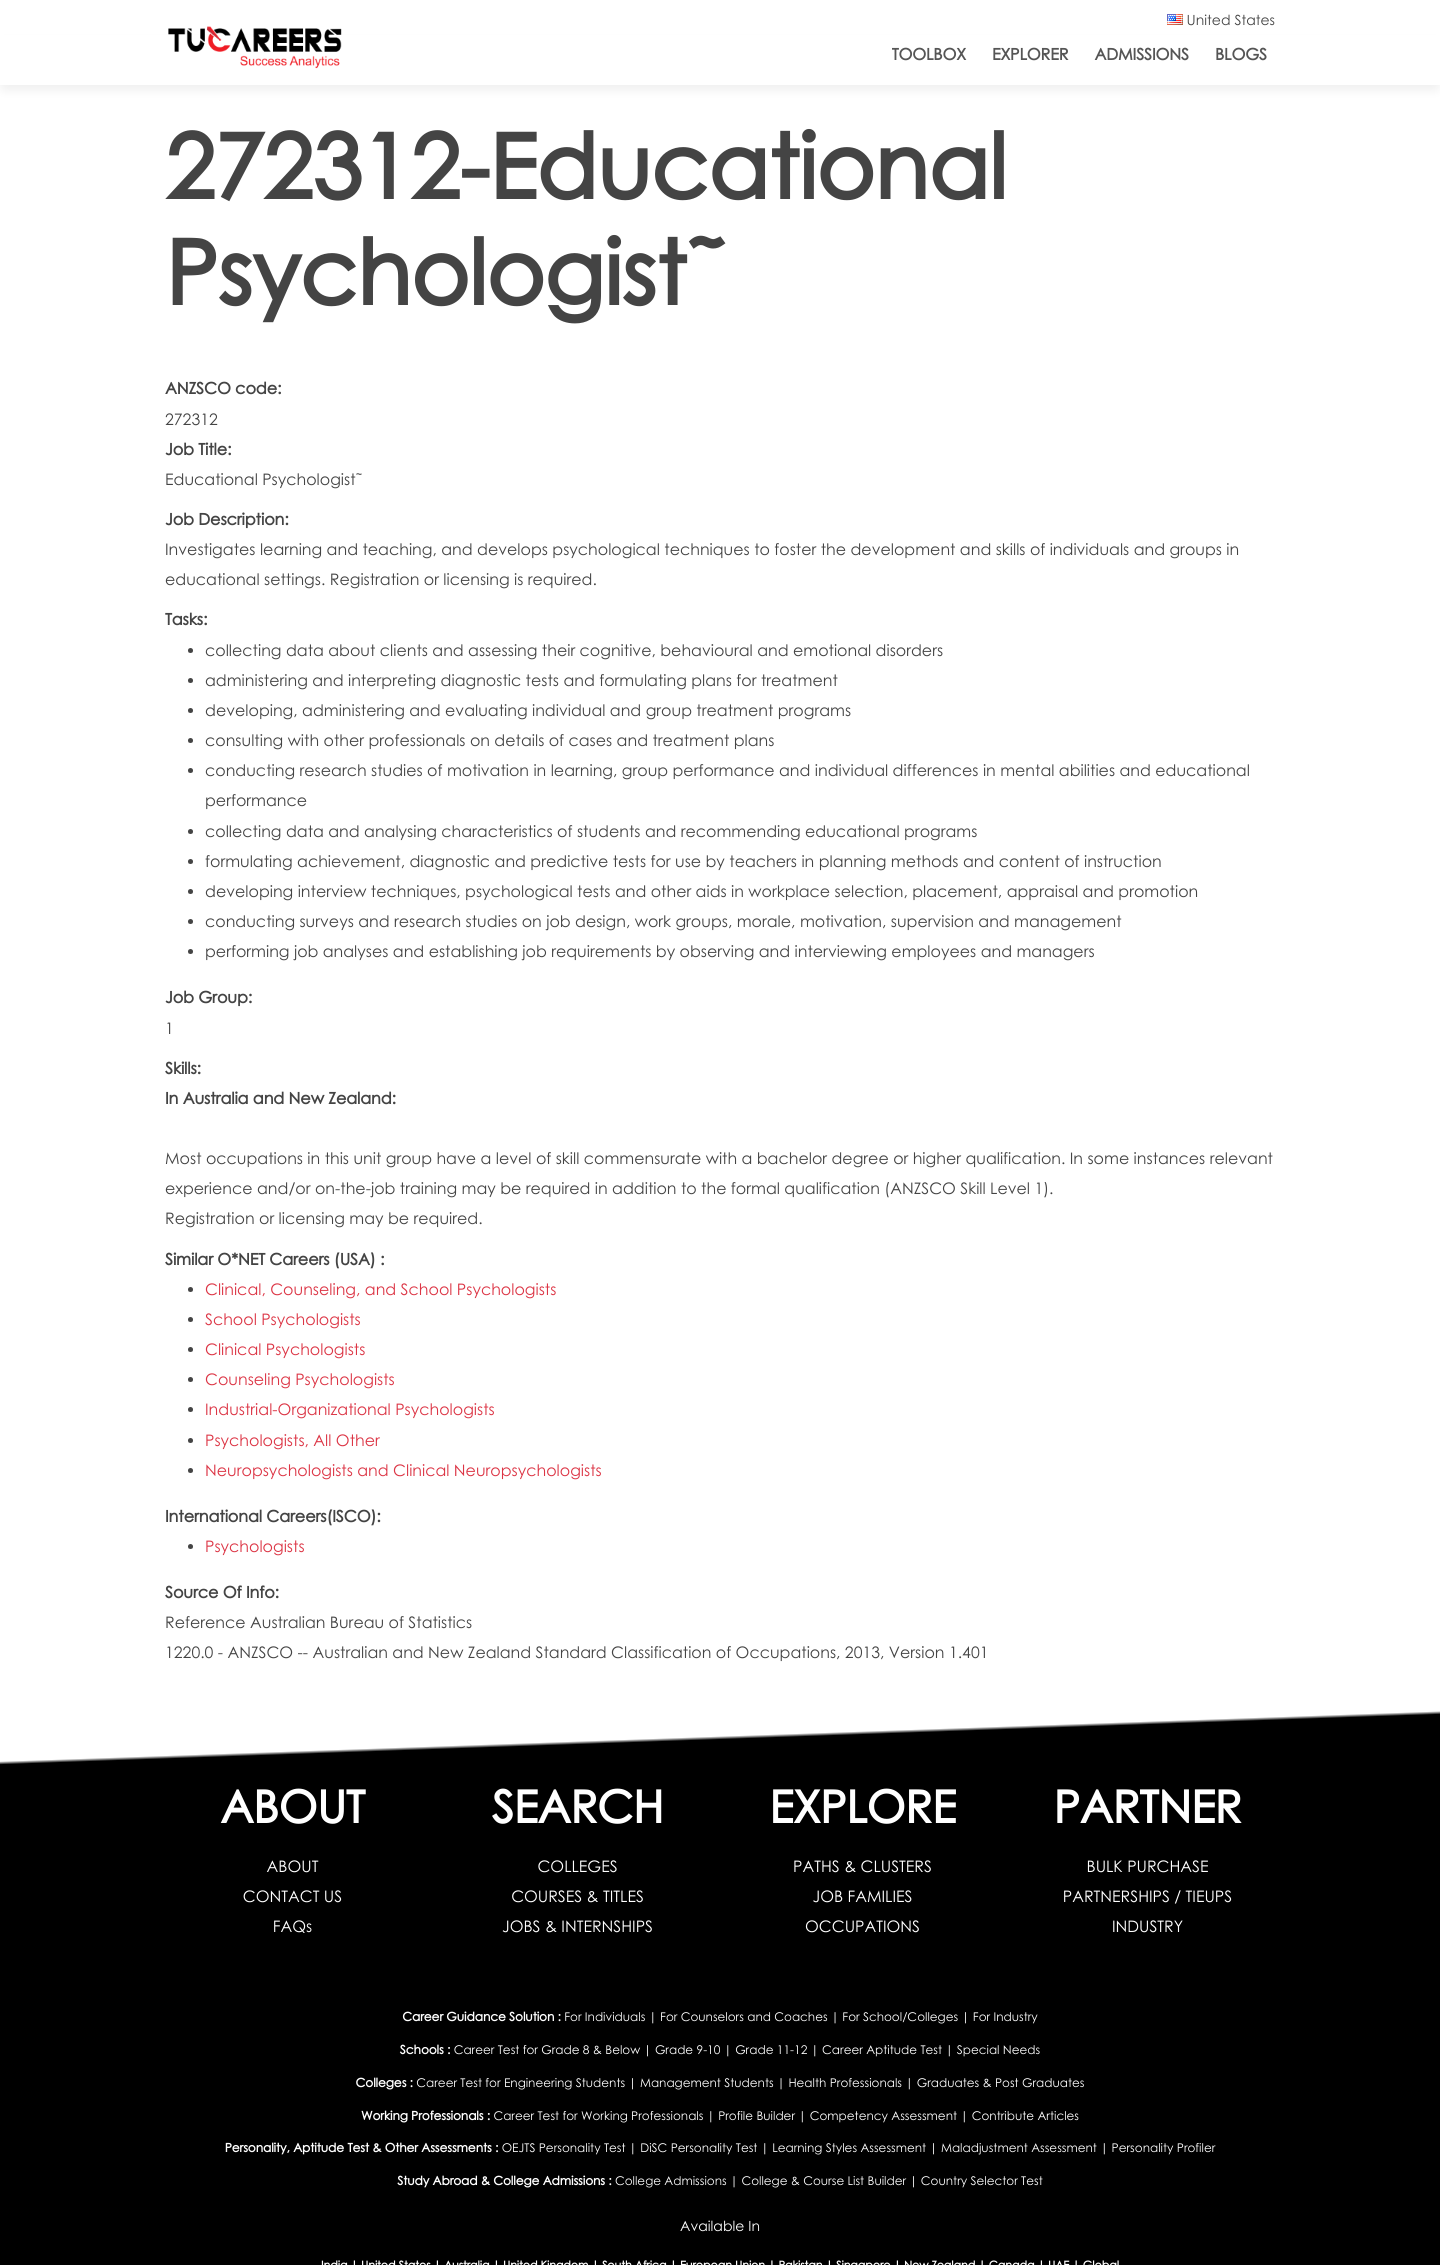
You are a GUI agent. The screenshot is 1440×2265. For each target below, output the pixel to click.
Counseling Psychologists (300, 1379)
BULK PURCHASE (1148, 1866)
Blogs (1241, 54)
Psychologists (255, 1546)
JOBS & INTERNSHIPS (577, 1926)
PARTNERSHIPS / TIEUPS (1147, 1896)
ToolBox (929, 54)
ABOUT (293, 1866)
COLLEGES (577, 1866)
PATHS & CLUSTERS (862, 1866)
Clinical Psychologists (285, 1349)
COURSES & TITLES (577, 1896)
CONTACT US (292, 1896)
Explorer (1030, 54)
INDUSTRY (1147, 1926)
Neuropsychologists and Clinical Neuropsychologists (403, 1470)
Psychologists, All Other (292, 1440)
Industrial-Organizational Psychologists (350, 1409)
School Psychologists (283, 1319)
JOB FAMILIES (863, 1896)
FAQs (292, 1926)
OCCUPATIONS (862, 1926)
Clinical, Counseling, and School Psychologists (380, 1289)
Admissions (1141, 54)
